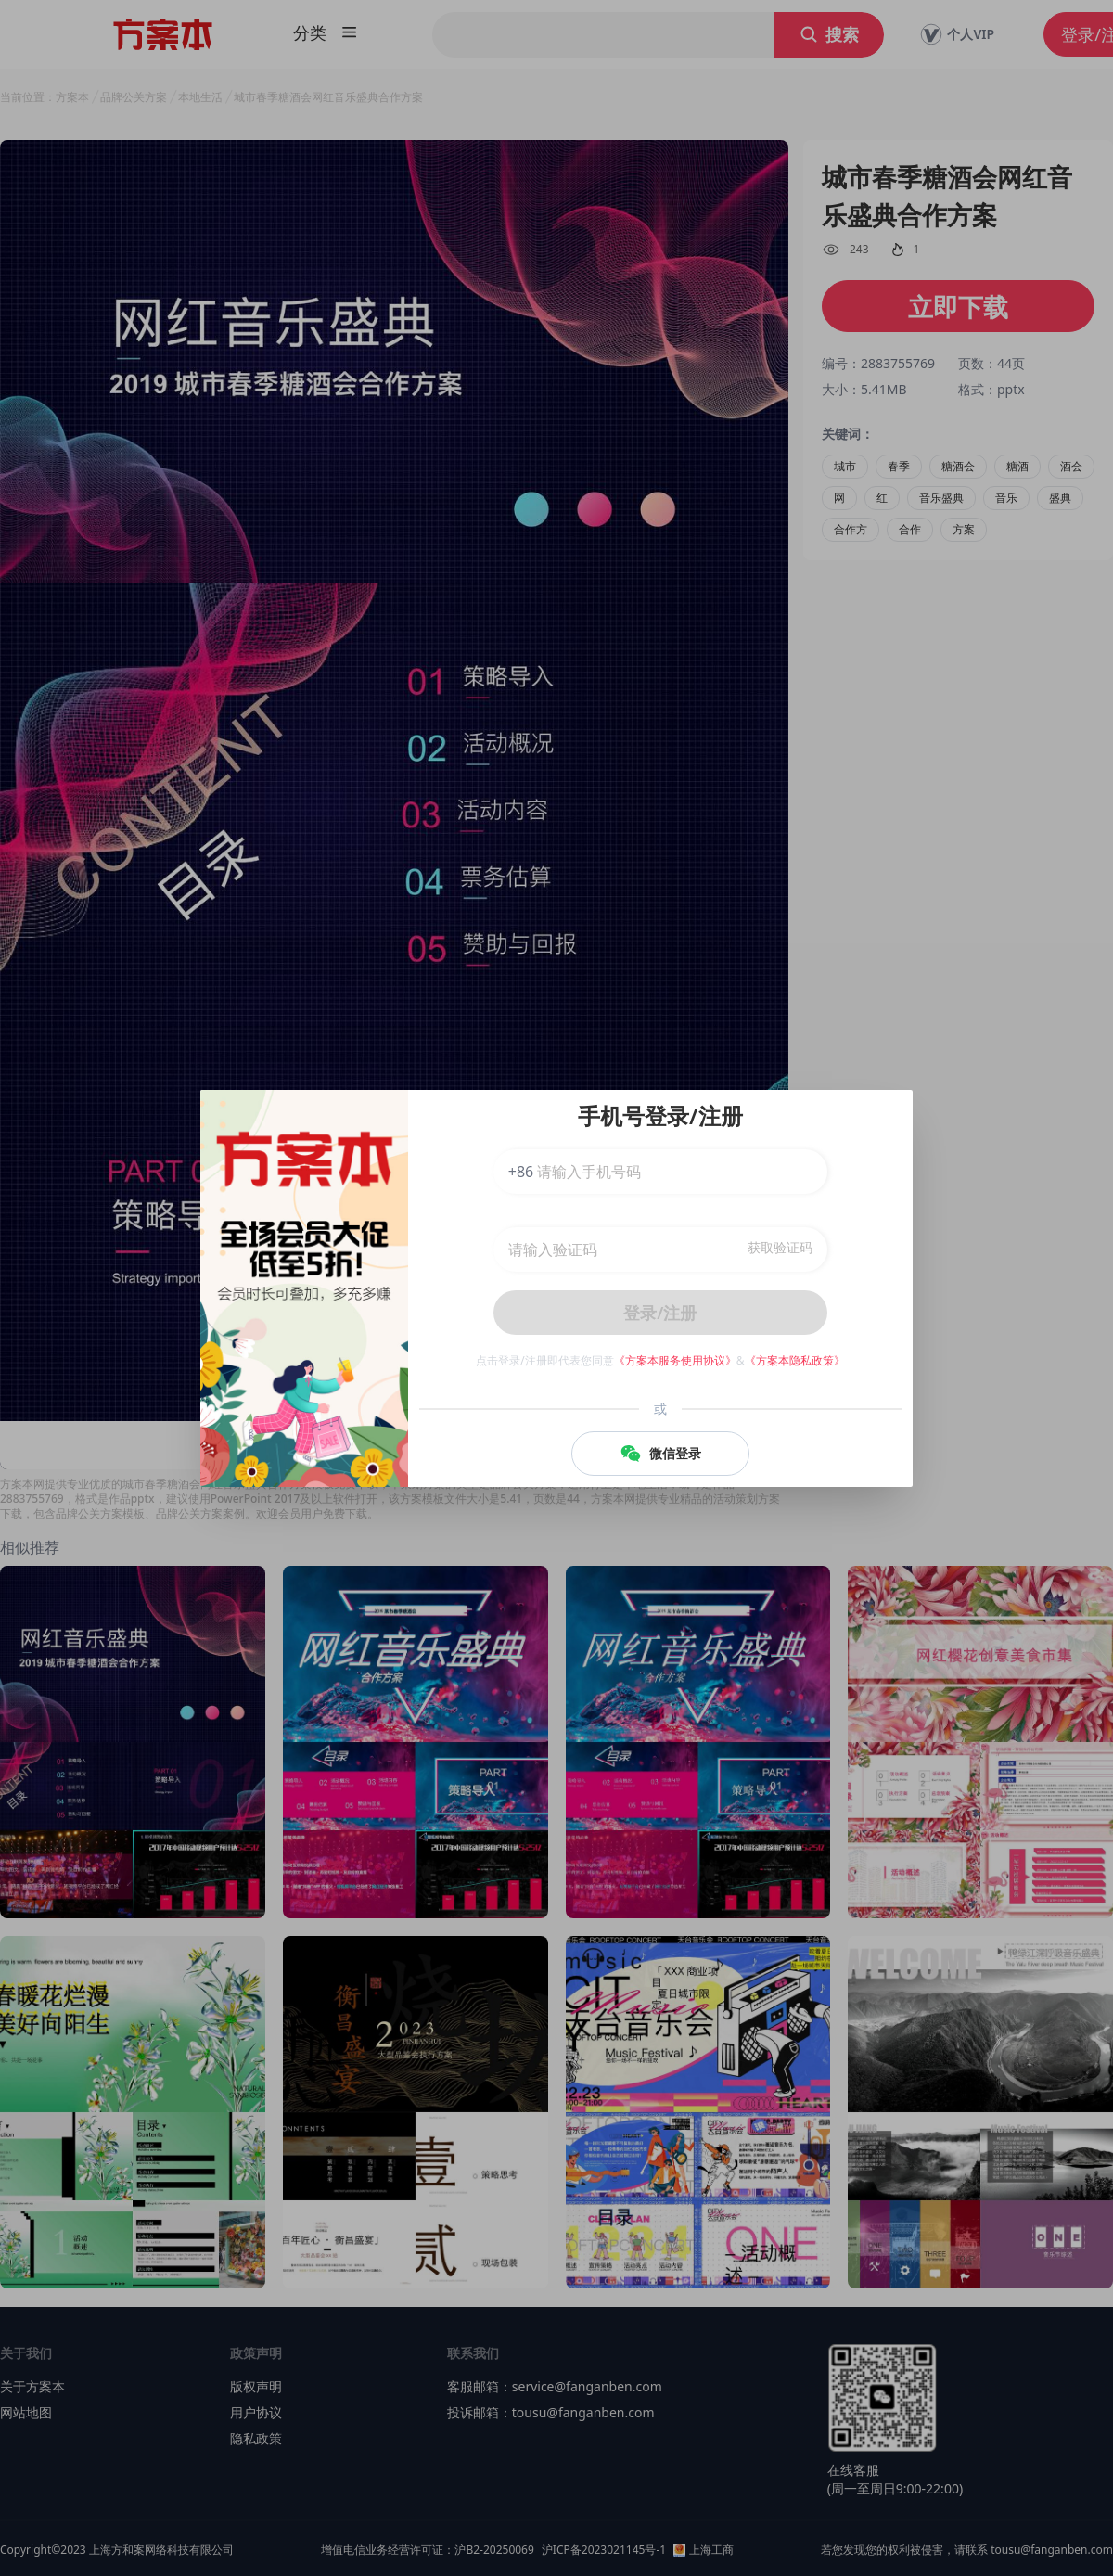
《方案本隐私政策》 (795, 1360)
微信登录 (660, 1453)
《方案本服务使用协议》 (675, 1360)
